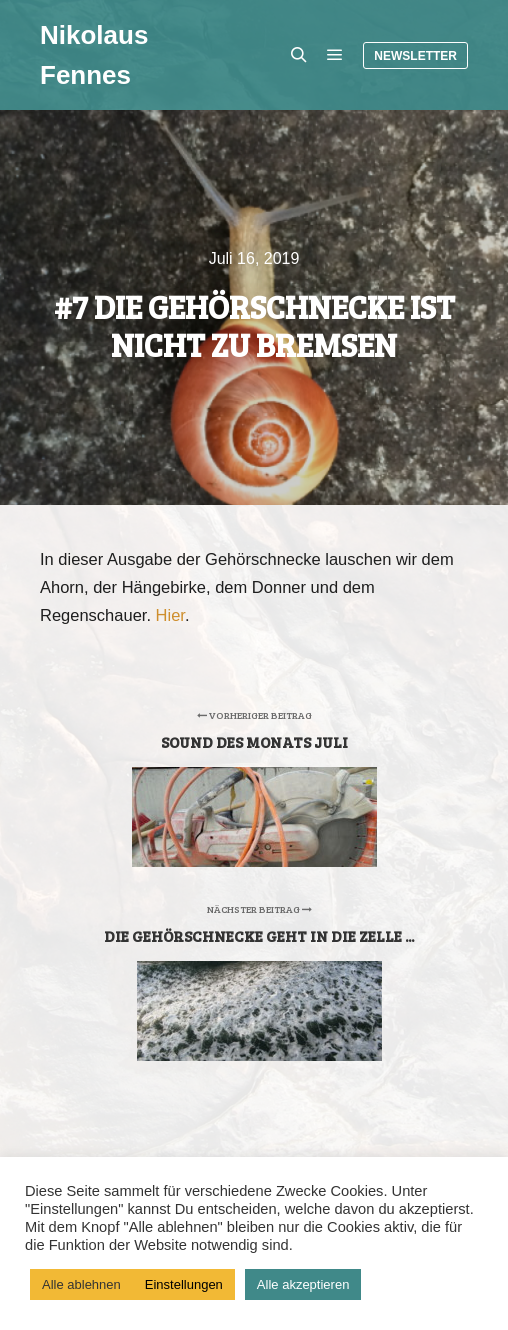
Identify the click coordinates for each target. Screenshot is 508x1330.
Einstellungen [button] (184, 1284)
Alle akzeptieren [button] (303, 1284)
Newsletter (415, 56)
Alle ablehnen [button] (81, 1284)
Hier (170, 615)
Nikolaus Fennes (94, 55)
